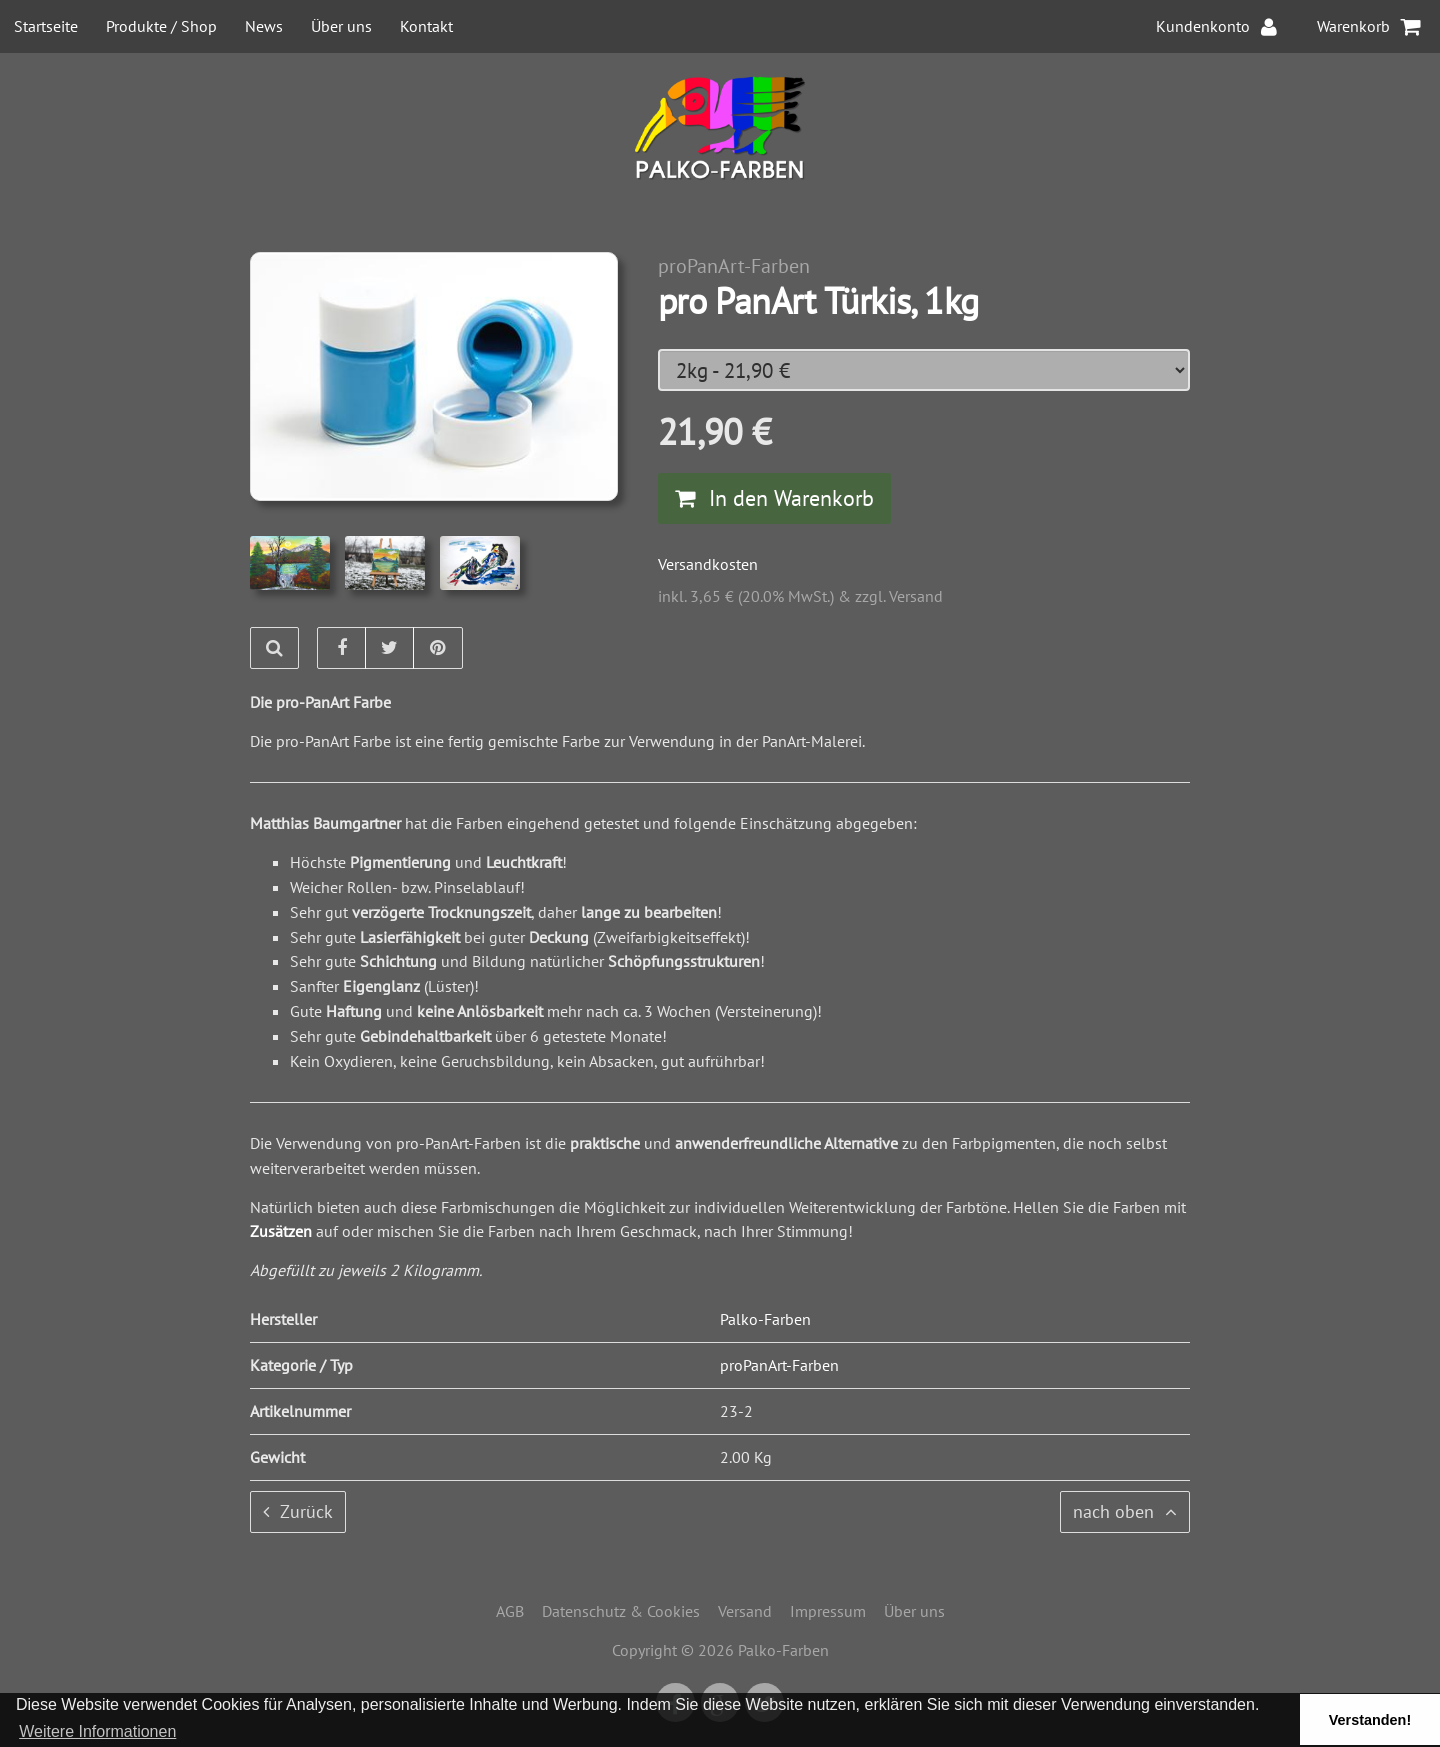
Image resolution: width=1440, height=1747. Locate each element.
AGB (510, 1611)
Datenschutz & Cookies (621, 1611)
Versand (745, 1611)
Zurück (298, 1511)
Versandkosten (708, 564)
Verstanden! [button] (1370, 1720)
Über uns (341, 26)
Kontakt (426, 26)
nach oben (1125, 1511)
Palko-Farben (765, 1319)
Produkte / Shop (161, 26)
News (264, 26)
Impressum (828, 1611)
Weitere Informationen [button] (97, 1731)
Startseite (46, 26)
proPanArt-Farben (734, 266)
